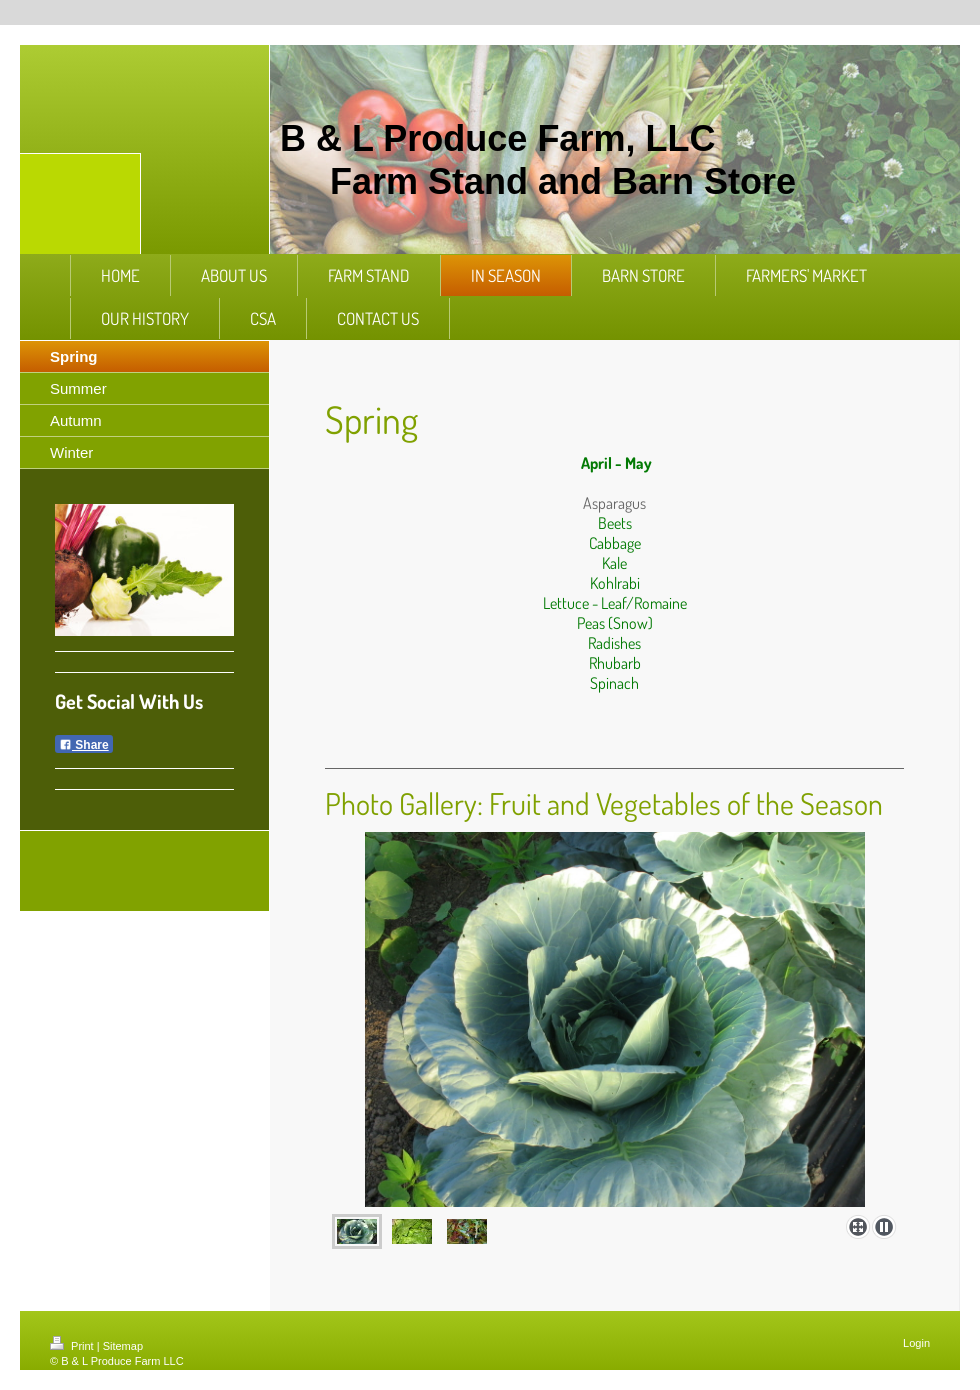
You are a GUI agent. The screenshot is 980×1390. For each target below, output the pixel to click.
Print (73, 1346)
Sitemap (123, 1346)
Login (916, 1343)
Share (84, 745)
